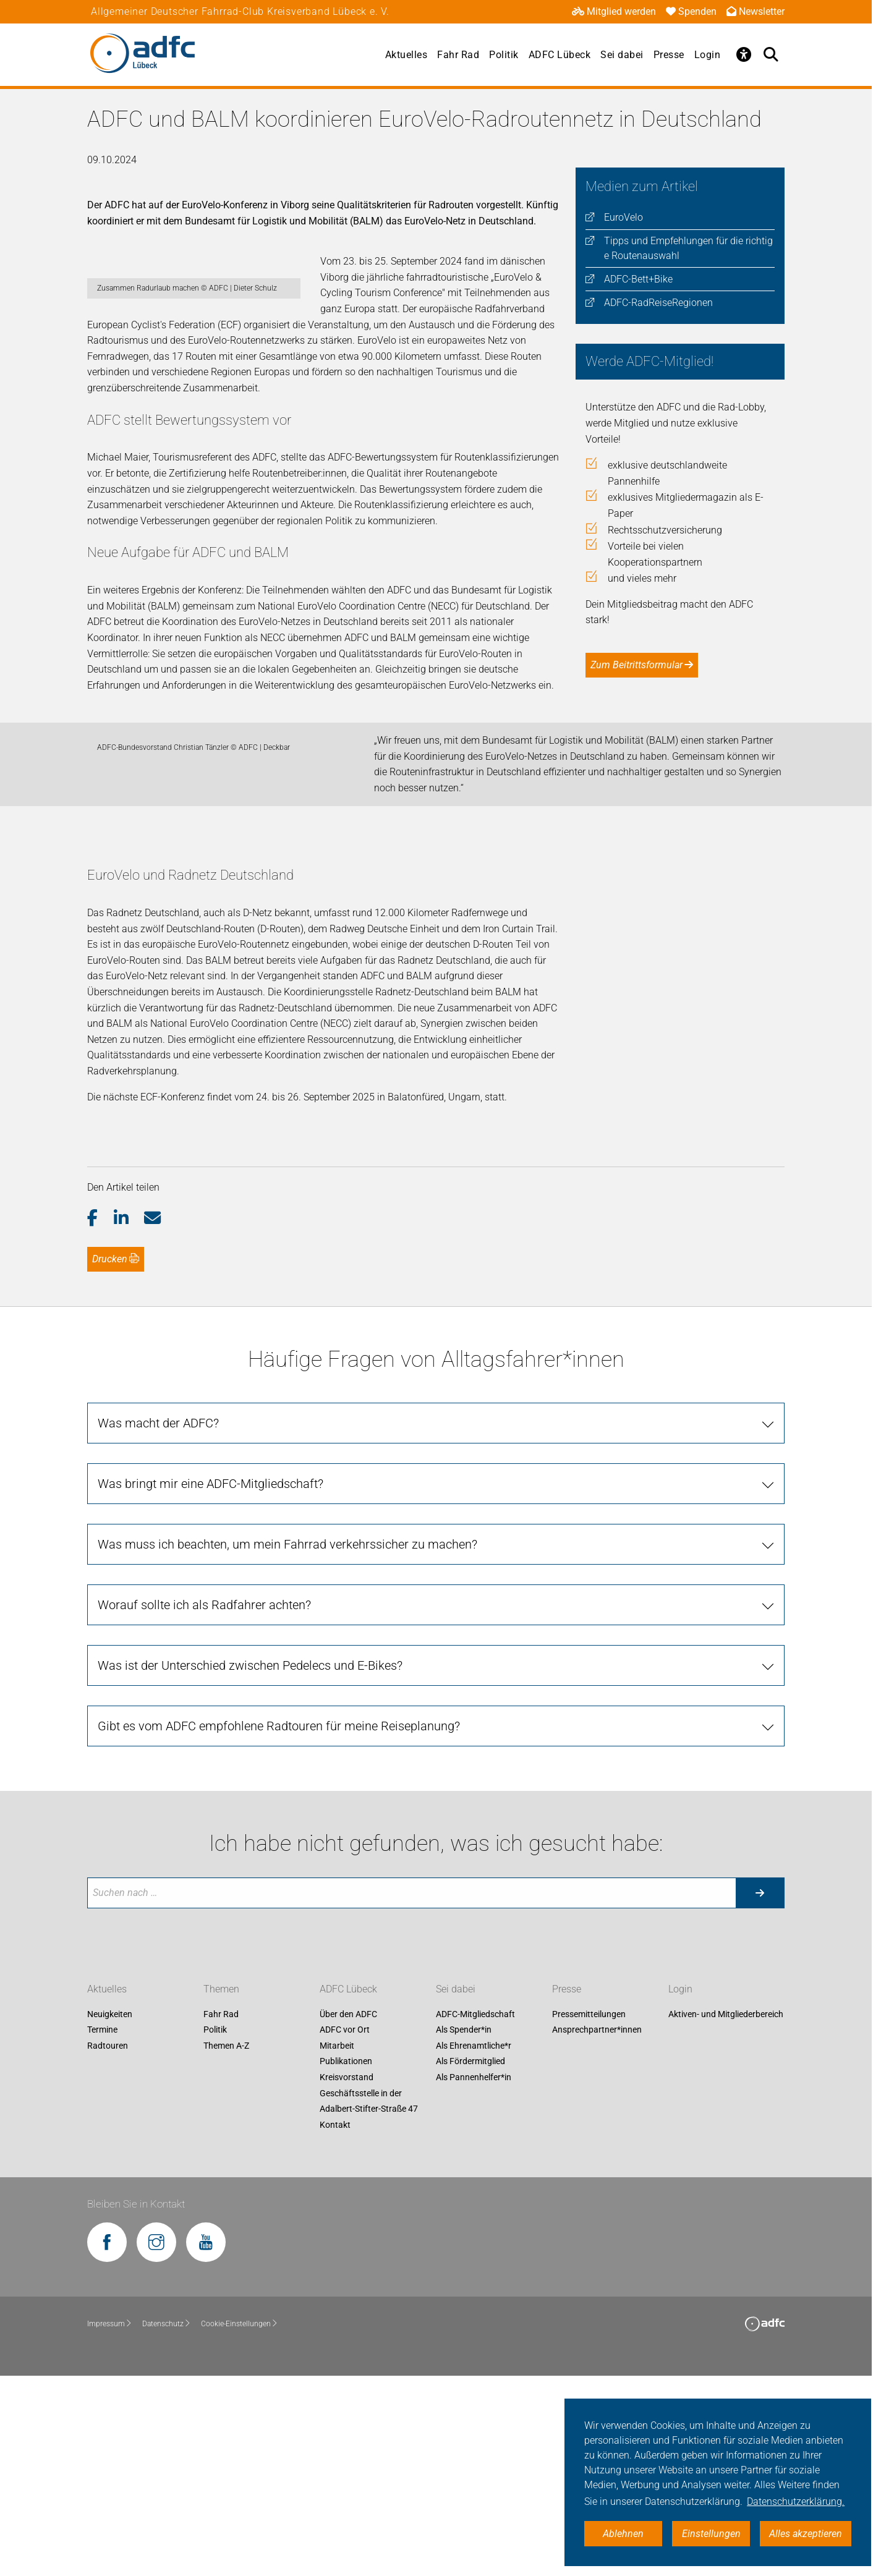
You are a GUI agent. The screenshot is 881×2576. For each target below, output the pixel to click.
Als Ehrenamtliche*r (473, 2246)
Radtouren (107, 2246)
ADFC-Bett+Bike (638, 279)
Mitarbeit (337, 2246)
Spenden (691, 11)
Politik (504, 55)
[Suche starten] (760, 2093)
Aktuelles (406, 55)
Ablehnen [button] (623, 2534)
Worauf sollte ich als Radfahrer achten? (204, 1805)
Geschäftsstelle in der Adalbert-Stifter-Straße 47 (369, 2302)
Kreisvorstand (346, 2278)
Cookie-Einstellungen (239, 2524)
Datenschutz (166, 2524)
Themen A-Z (226, 2246)
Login (707, 55)
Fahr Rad (458, 55)
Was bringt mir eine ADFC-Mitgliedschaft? (210, 1684)
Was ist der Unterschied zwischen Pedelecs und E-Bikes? (250, 1866)
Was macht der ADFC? (158, 1624)
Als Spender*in (464, 2230)
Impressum (109, 2524)
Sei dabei (622, 55)
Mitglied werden (614, 11)
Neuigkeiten (109, 2215)
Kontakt (335, 2326)
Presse (668, 55)
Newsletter (755, 11)
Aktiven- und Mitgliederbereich (725, 2215)
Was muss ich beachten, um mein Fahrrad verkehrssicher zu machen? (287, 1745)
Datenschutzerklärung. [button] (796, 2501)
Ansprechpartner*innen (597, 2230)
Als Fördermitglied (470, 2262)
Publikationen (346, 2262)
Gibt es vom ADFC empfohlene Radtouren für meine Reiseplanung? (279, 1926)
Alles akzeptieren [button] (805, 2534)
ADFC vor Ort (345, 2230)
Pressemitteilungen (589, 2215)
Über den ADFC (348, 2215)
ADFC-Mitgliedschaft (475, 2215)
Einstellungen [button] (711, 2534)
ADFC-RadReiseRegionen (658, 302)
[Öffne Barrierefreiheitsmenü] (743, 54)
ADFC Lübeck (560, 55)
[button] (100, 1419)
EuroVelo (623, 217)
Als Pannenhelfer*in (473, 2278)
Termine (102, 2230)
